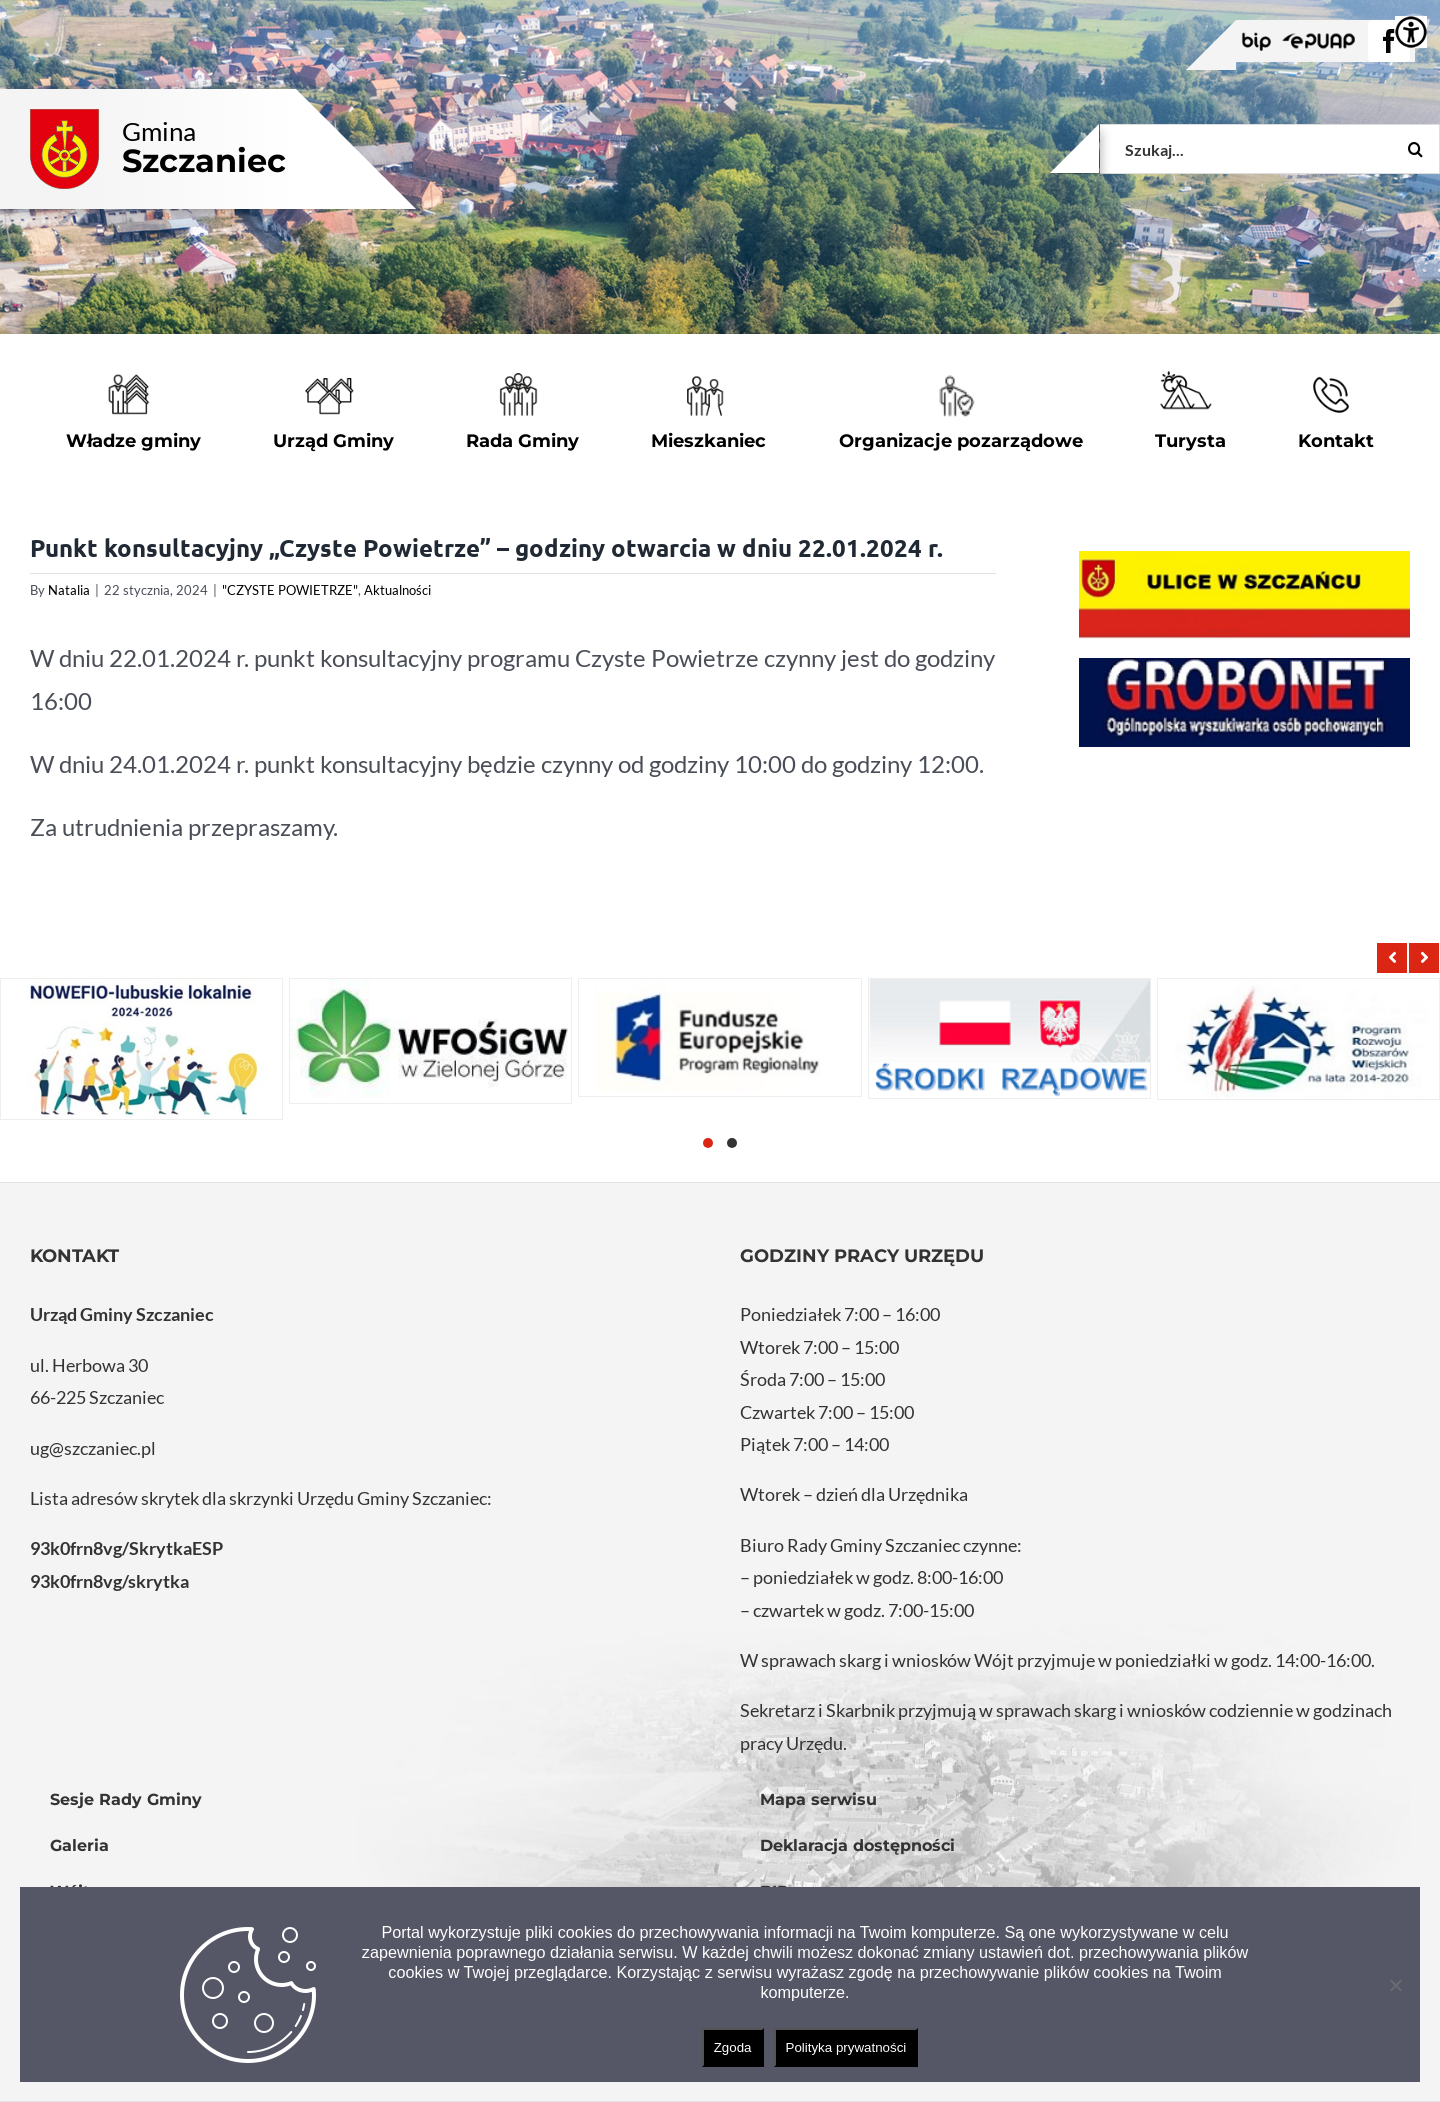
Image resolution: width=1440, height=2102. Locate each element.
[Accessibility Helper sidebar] (1411, 32)
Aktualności (397, 590)
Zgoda (733, 2047)
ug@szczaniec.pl (93, 1448)
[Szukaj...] (1270, 149)
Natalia (69, 590)
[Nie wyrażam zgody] (1395, 1985)
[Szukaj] (1415, 149)
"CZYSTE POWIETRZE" (290, 590)
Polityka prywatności (846, 2047)
